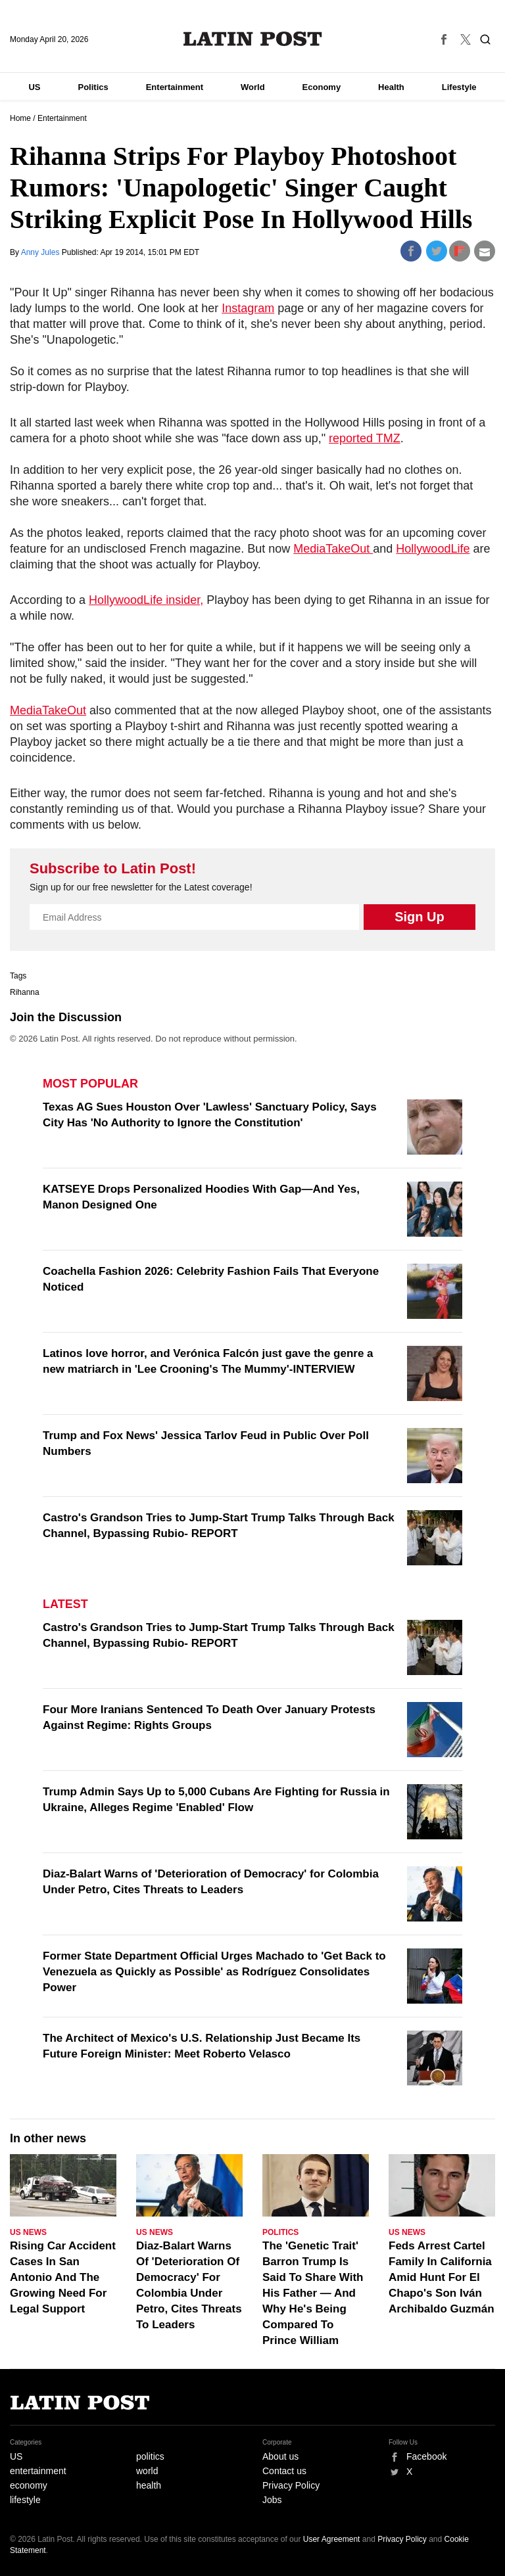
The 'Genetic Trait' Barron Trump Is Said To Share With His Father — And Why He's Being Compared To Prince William (313, 2293)
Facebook (426, 2456)
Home (20, 118)
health (148, 2485)
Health (391, 87)
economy (28, 2485)
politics (150, 2456)
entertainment (38, 2471)
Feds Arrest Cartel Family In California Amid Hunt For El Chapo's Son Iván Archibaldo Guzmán (441, 2277)
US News (28, 2232)
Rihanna (24, 992)
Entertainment (174, 87)
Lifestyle (459, 87)
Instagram (248, 308)
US (34, 87)
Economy (321, 87)
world (147, 2471)
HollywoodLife (432, 548)
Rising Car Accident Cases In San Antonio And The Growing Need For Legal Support (63, 2277)
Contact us (284, 2471)
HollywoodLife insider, (146, 600)
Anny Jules (41, 252)
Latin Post (253, 39)
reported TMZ (364, 438)
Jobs (272, 2500)
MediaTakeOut (333, 548)
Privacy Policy (291, 2485)
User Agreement (331, 2539)
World (253, 87)
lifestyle (25, 2500)
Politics (93, 87)
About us (280, 2456)
